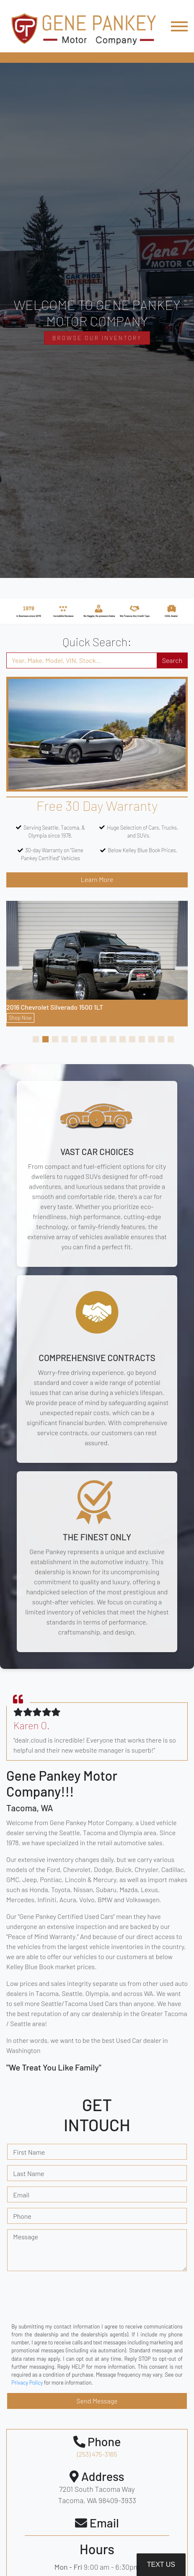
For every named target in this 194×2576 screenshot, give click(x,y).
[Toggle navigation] (179, 26)
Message (25, 2237)
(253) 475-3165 (97, 2454)
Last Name (28, 2173)
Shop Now (20, 1017)
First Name (29, 2152)
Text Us (161, 2564)
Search (172, 660)
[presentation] (71, 2304)
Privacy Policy (27, 2382)
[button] (36, 1039)
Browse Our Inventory (97, 337)
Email (21, 2195)
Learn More (97, 879)
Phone (22, 2216)
